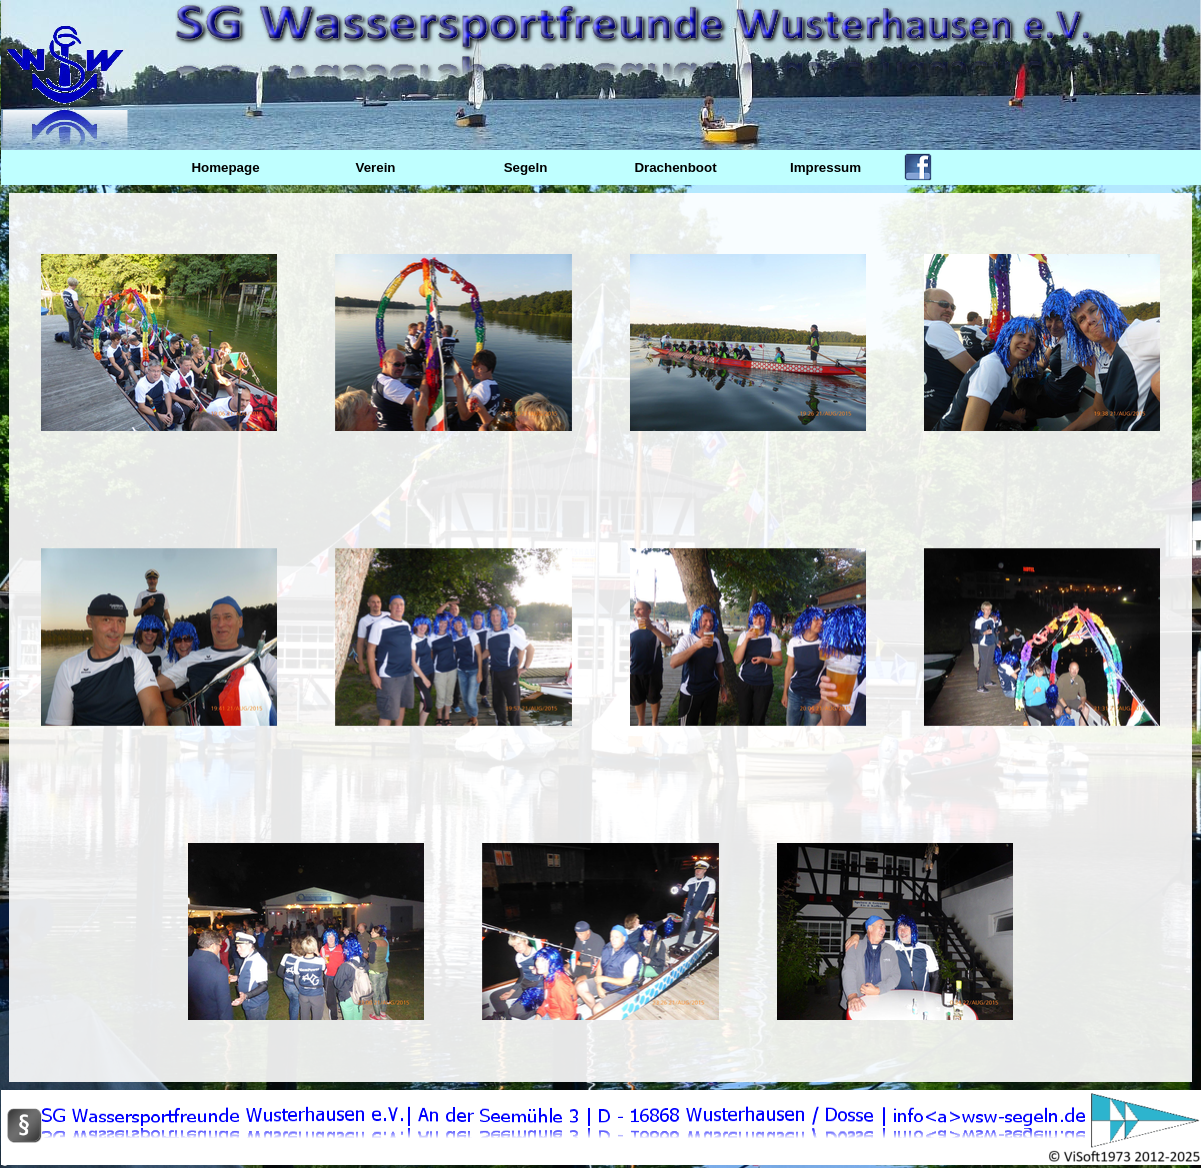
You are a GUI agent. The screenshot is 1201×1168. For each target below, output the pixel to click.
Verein (375, 167)
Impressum (825, 167)
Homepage (225, 167)
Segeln (526, 167)
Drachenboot (675, 167)
